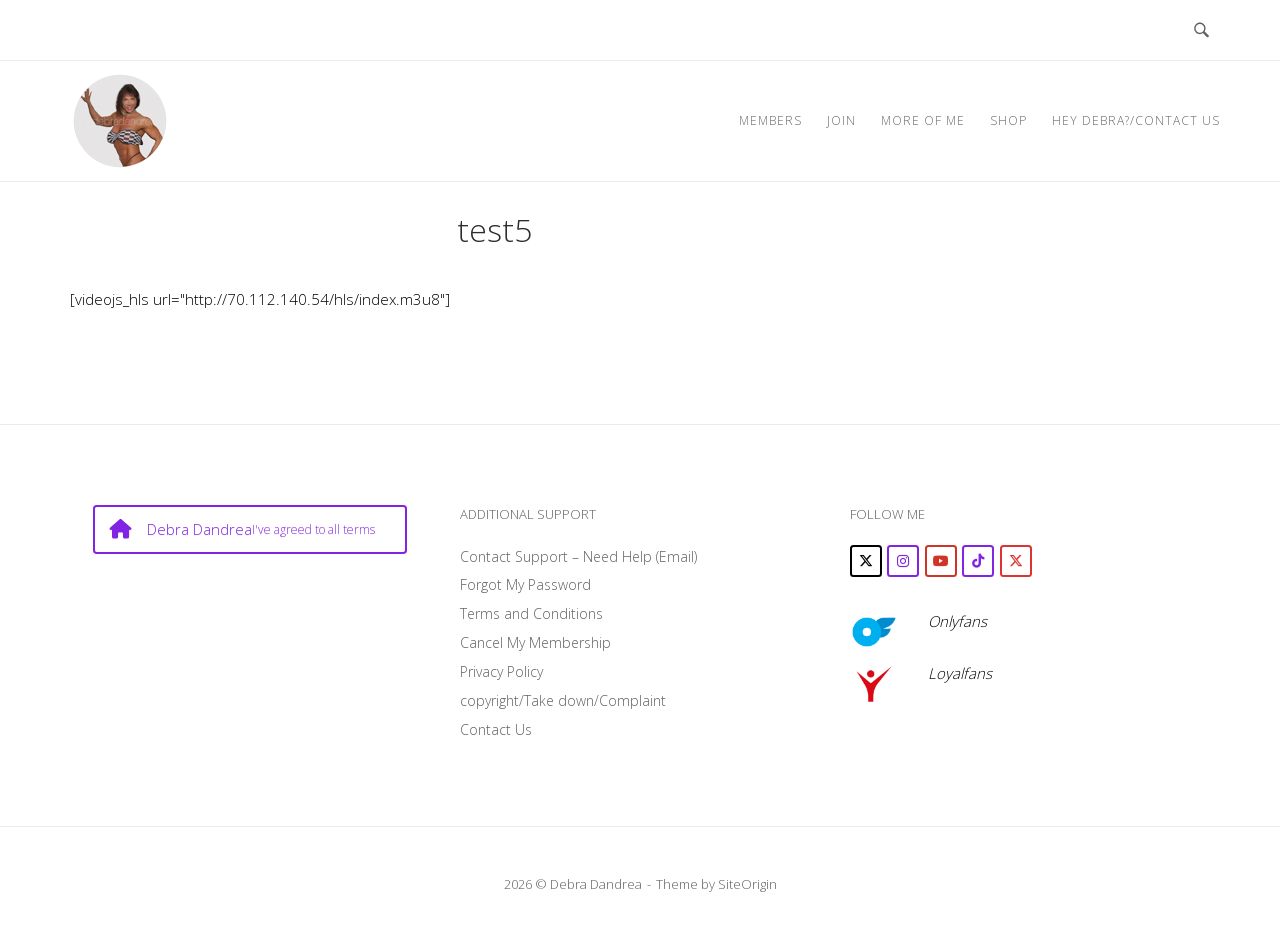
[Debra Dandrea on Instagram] (903, 561)
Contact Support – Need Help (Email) (578, 556)
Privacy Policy (501, 671)
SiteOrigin (747, 884)
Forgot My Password (525, 584)
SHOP (1008, 120)
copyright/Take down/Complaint (563, 700)
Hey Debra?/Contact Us (1136, 120)
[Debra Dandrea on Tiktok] (978, 561)
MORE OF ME (923, 120)
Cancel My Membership (535, 642)
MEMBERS (770, 120)
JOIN (841, 120)
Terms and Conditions (531, 613)
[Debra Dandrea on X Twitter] (866, 561)
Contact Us (496, 729)
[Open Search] (1201, 30)
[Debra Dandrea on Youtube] (941, 561)
